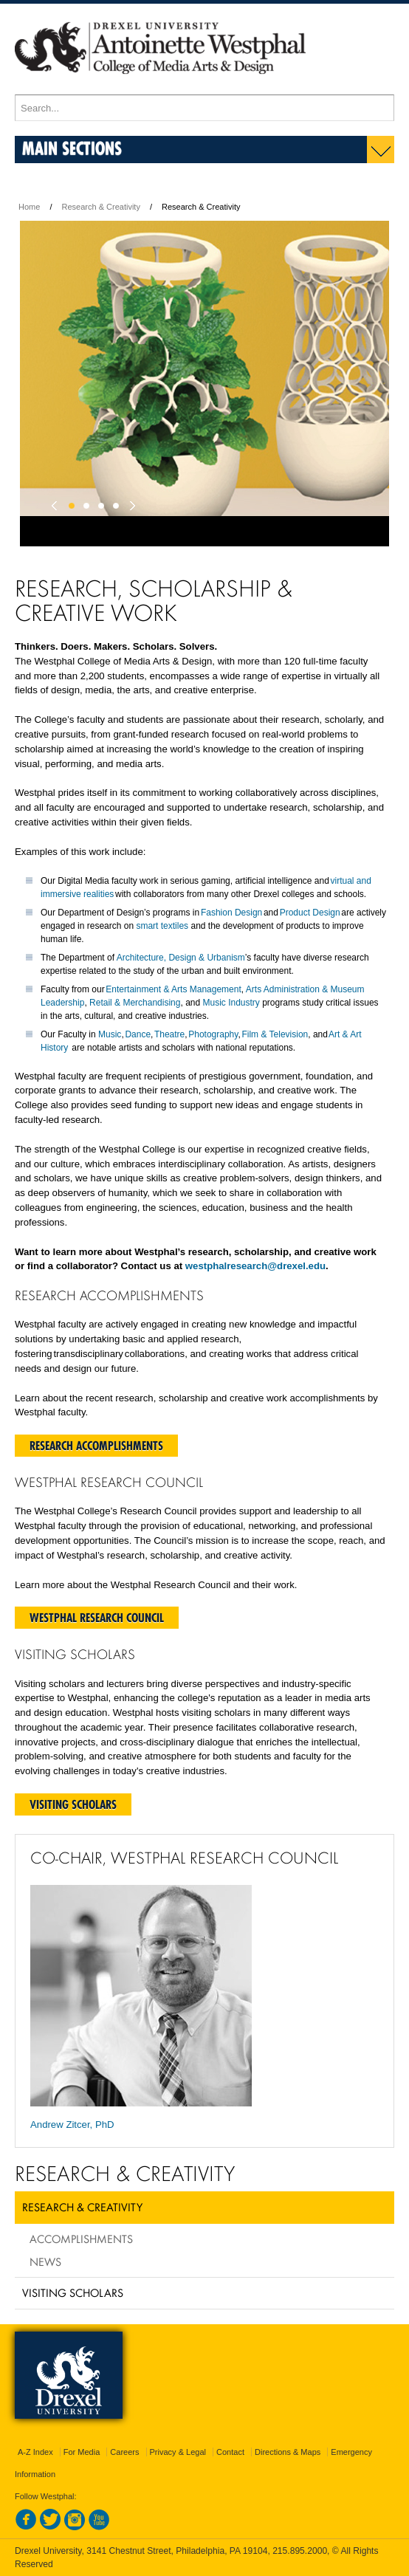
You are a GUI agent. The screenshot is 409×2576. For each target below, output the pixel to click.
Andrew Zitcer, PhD (72, 2124)
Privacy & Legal (178, 2452)
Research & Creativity (101, 206)
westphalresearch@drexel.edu (255, 1265)
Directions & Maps (287, 2452)
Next (130, 502)
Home (29, 206)
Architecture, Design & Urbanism (181, 957)
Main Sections (72, 148)
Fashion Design (231, 912)
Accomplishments (81, 2238)
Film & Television (274, 1034)
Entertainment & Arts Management (173, 989)
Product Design (310, 912)
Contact (230, 2452)
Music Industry (231, 1002)
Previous (56, 502)
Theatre (169, 1034)
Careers (124, 2452)
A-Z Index (35, 2452)
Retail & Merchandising (134, 1002)
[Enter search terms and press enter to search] (204, 108)
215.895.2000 (299, 2551)
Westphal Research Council (97, 1617)
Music (109, 1034)
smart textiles (162, 926)
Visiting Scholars (73, 1804)
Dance (138, 1034)
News (45, 2261)
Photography (213, 1034)
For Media (81, 2452)
